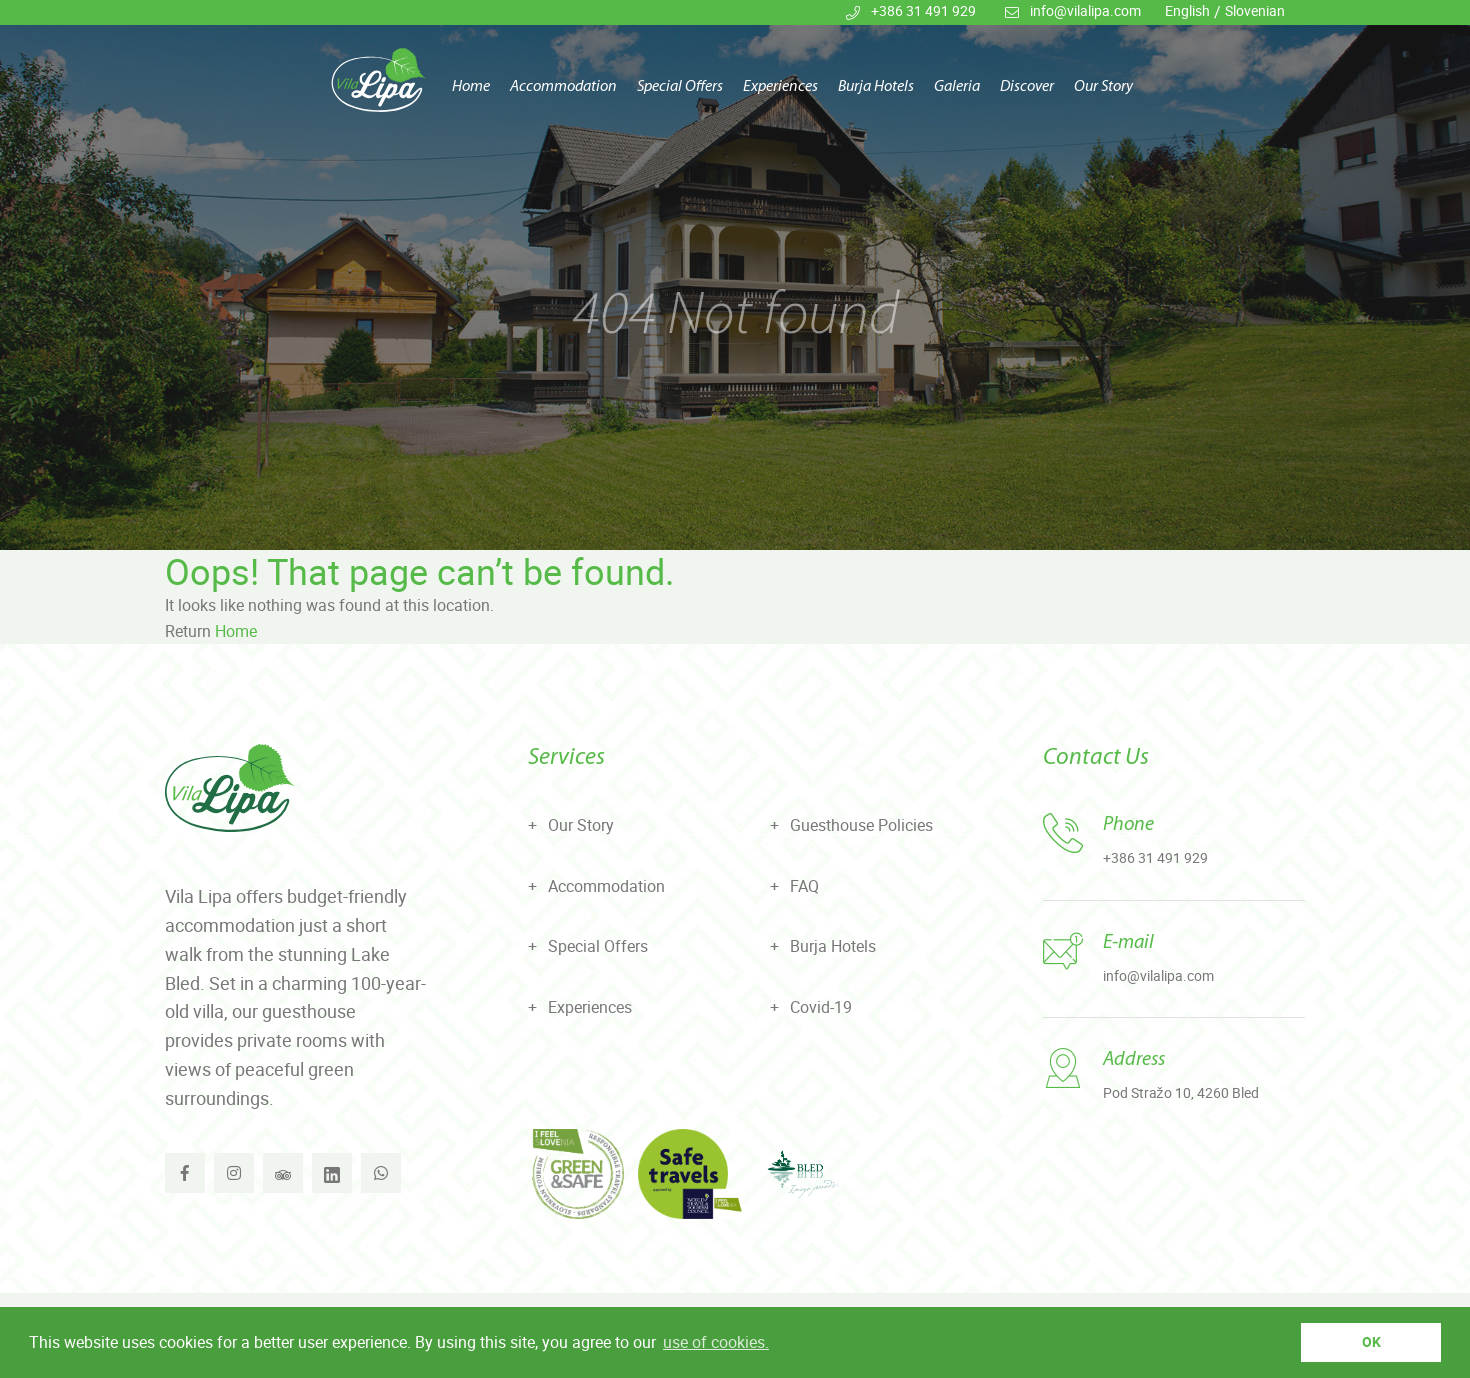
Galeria (957, 88)
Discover (1027, 88)
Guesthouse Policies (861, 825)
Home (471, 88)
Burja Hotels (876, 88)
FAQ (804, 886)
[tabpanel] (735, 275)
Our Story (1103, 88)
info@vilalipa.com (1085, 10)
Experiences (780, 88)
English (1187, 10)
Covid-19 (821, 1007)
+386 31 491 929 (923, 10)
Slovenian (1255, 10)
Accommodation (563, 88)
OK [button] (1371, 1341)
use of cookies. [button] (716, 1342)
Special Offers (680, 88)
